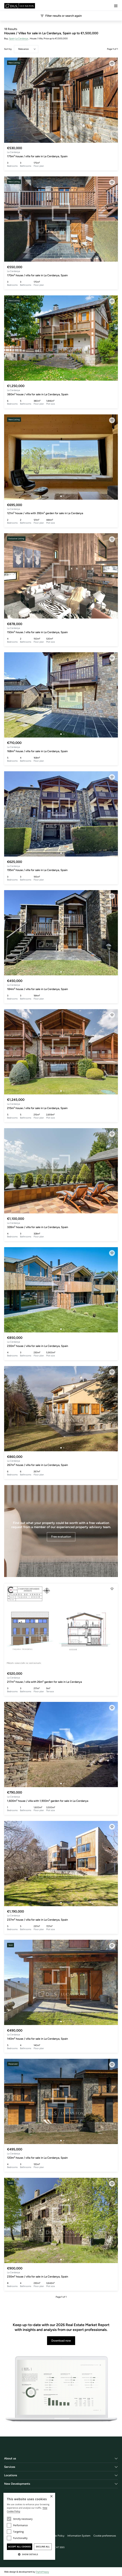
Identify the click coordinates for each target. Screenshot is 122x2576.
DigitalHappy (42, 2571)
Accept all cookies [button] (19, 2546)
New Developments (17, 2483)
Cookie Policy (56, 2535)
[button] (29, 2554)
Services (9, 2467)
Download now (61, 2340)
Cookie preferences (104, 2535)
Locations (10, 2475)
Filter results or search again (61, 16)
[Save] (112, 63)
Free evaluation (61, 1536)
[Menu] (116, 6)
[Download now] (61, 2389)
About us (10, 2458)
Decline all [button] (43, 2546)
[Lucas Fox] (19, 6)
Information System (78, 2535)
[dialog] (29, 2526)
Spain (12, 38)
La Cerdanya (21, 38)
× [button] (51, 2496)
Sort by (8, 49)
